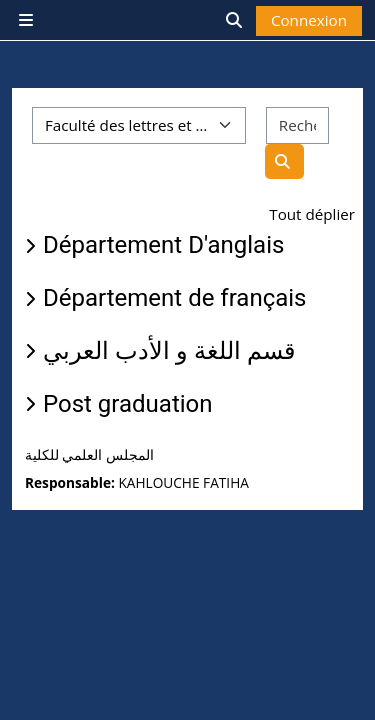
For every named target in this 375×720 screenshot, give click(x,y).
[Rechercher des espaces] (297, 125)
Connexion (309, 20)
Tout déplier (312, 214)
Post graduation (128, 404)
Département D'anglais (163, 245)
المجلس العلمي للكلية (89, 455)
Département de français (175, 298)
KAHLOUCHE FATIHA (183, 482)
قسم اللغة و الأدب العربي (169, 351)
